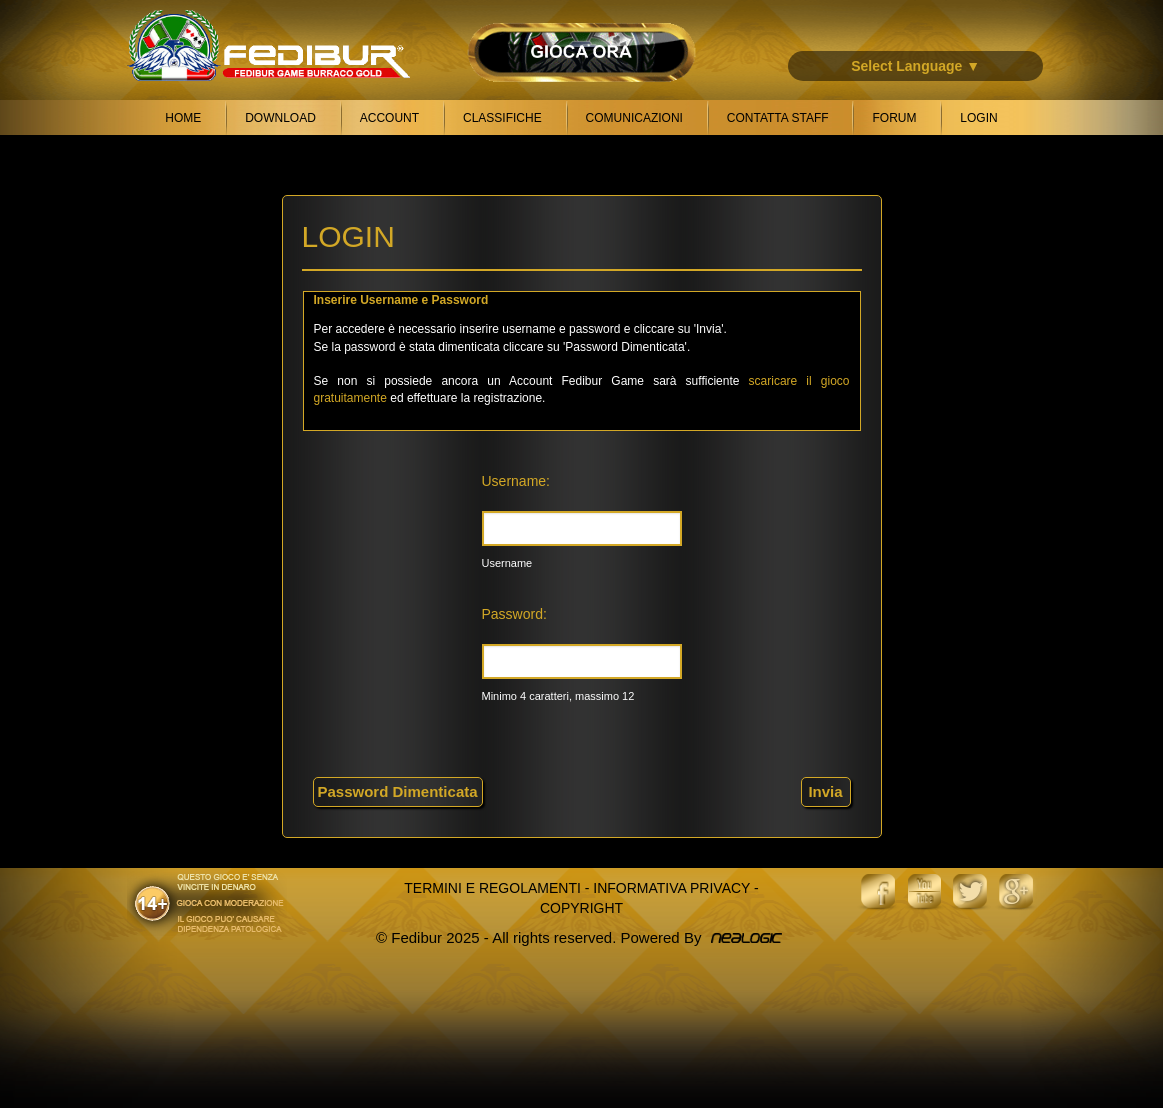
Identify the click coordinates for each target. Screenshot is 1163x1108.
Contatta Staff (778, 118)
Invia (825, 791)
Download (280, 118)
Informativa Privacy (671, 888)
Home (183, 118)
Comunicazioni (634, 118)
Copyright (581, 908)
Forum (894, 118)
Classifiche (502, 118)
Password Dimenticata (398, 791)
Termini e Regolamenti (492, 888)
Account (389, 118)
